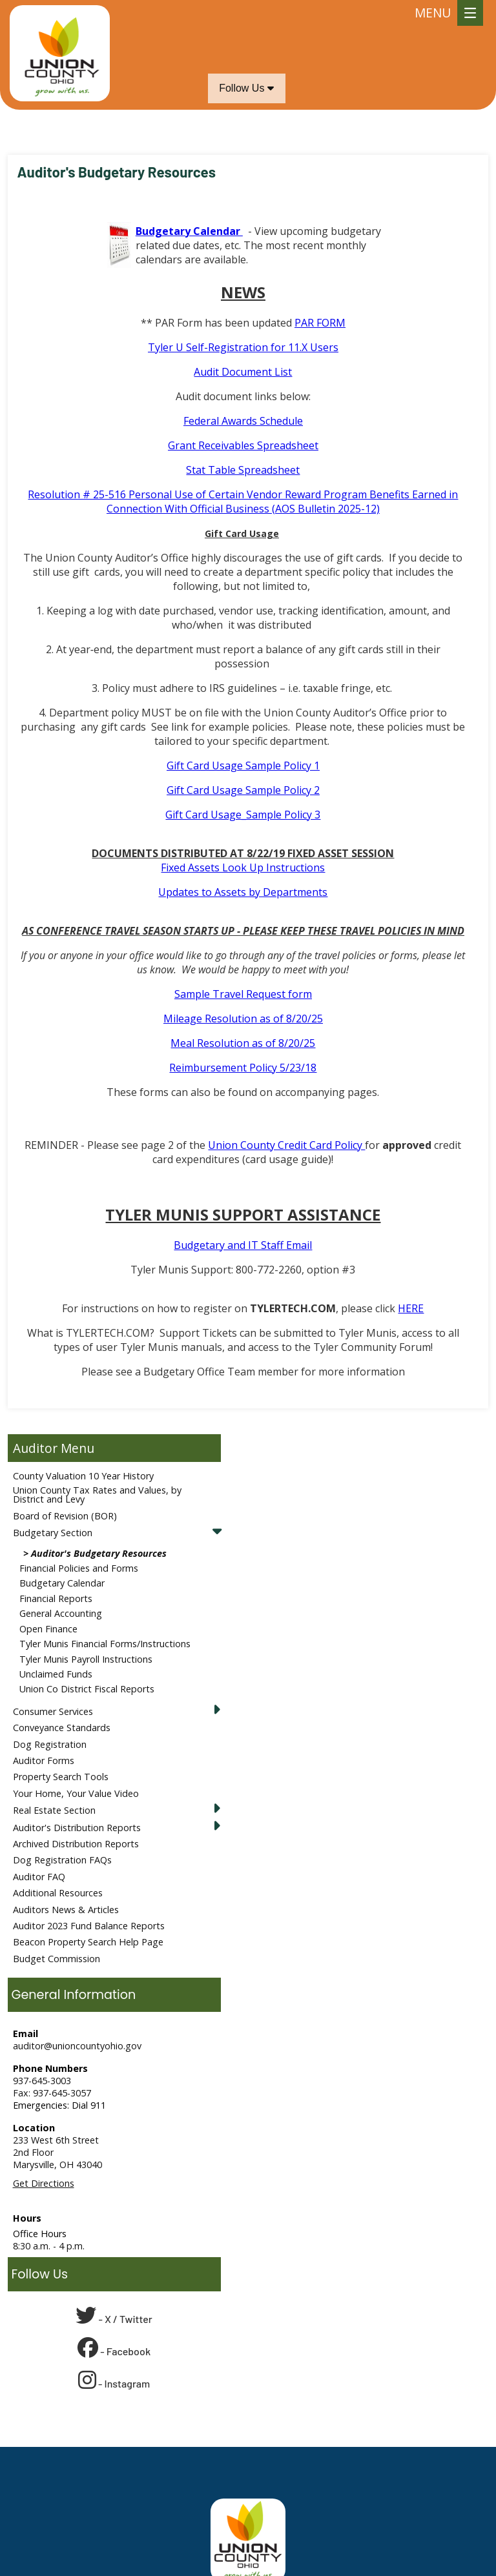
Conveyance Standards (61, 1727)
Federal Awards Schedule (243, 421)
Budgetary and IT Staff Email (243, 1245)
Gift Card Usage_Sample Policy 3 (242, 814)
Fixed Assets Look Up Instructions (243, 867)
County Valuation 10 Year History (83, 1476)
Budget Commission (56, 1958)
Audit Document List (243, 372)
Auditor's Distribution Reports (77, 1827)
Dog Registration (50, 1744)
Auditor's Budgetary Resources (99, 1553)
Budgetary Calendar (62, 1583)
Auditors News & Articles (66, 1909)
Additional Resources (58, 1893)
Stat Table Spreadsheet (243, 470)
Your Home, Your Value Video (76, 1793)
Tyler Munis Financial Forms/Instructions (105, 1644)
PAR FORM (320, 323)
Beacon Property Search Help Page (88, 1942)
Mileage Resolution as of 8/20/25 (243, 1018)
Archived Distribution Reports (76, 1844)
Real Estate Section (54, 1810)
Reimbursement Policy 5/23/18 (242, 1067)
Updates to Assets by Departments (242, 892)
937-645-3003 (42, 2080)
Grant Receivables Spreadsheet (243, 445)
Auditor (35, 1448)
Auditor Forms (43, 1760)
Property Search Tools (60, 1776)
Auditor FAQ (39, 1877)
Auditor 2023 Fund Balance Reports (89, 1926)
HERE (411, 1308)
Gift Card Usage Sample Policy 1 (243, 765)
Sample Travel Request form (243, 994)
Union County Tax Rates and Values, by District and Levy (97, 1494)
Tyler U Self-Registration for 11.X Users (243, 347)
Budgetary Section (52, 1532)
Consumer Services (53, 1711)
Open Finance (48, 1629)
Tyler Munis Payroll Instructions (85, 1659)
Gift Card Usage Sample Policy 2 (243, 790)
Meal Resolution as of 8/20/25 (242, 1043)
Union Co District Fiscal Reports (86, 1689)
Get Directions (43, 2183)
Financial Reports (55, 1598)
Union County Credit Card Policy (286, 1145)
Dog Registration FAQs (62, 1860)
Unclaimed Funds (55, 1674)
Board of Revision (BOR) (65, 1516)
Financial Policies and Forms (78, 1568)
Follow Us (246, 88)
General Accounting (60, 1613)
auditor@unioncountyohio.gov (77, 2046)
